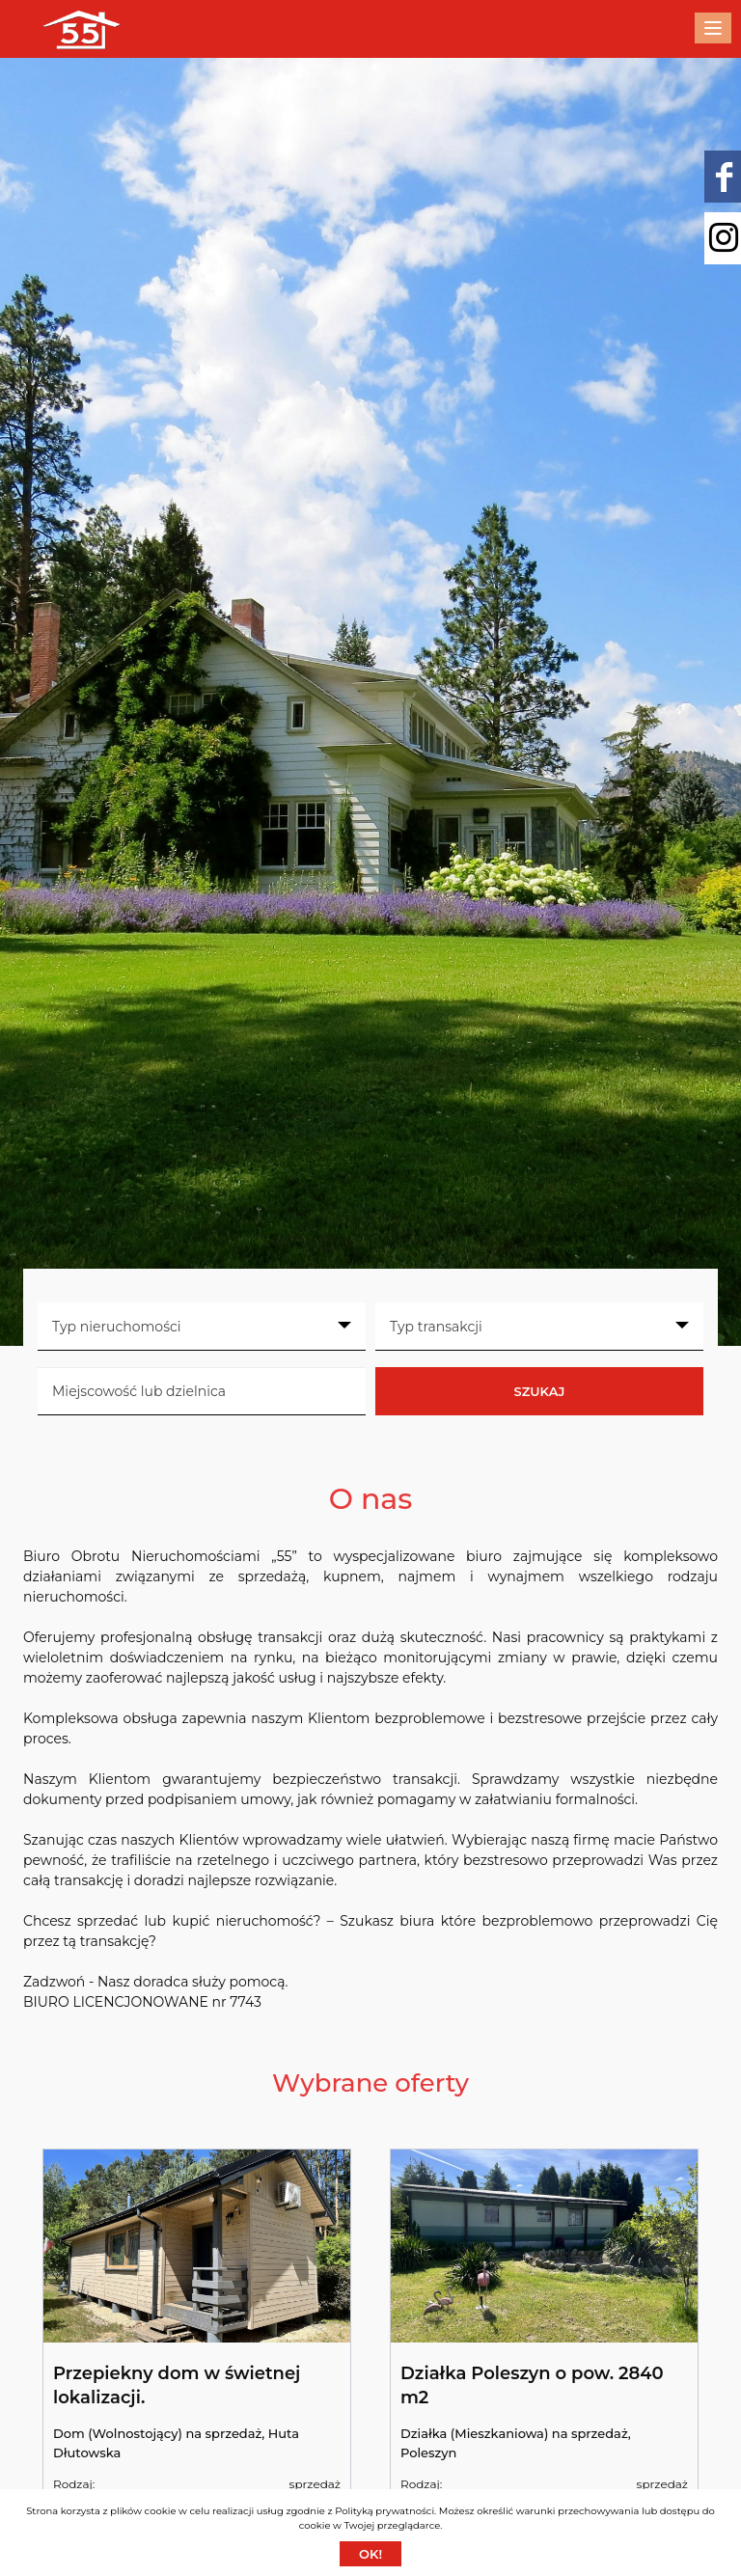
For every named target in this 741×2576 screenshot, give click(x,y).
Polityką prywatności (384, 2511)
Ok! (370, 2554)
